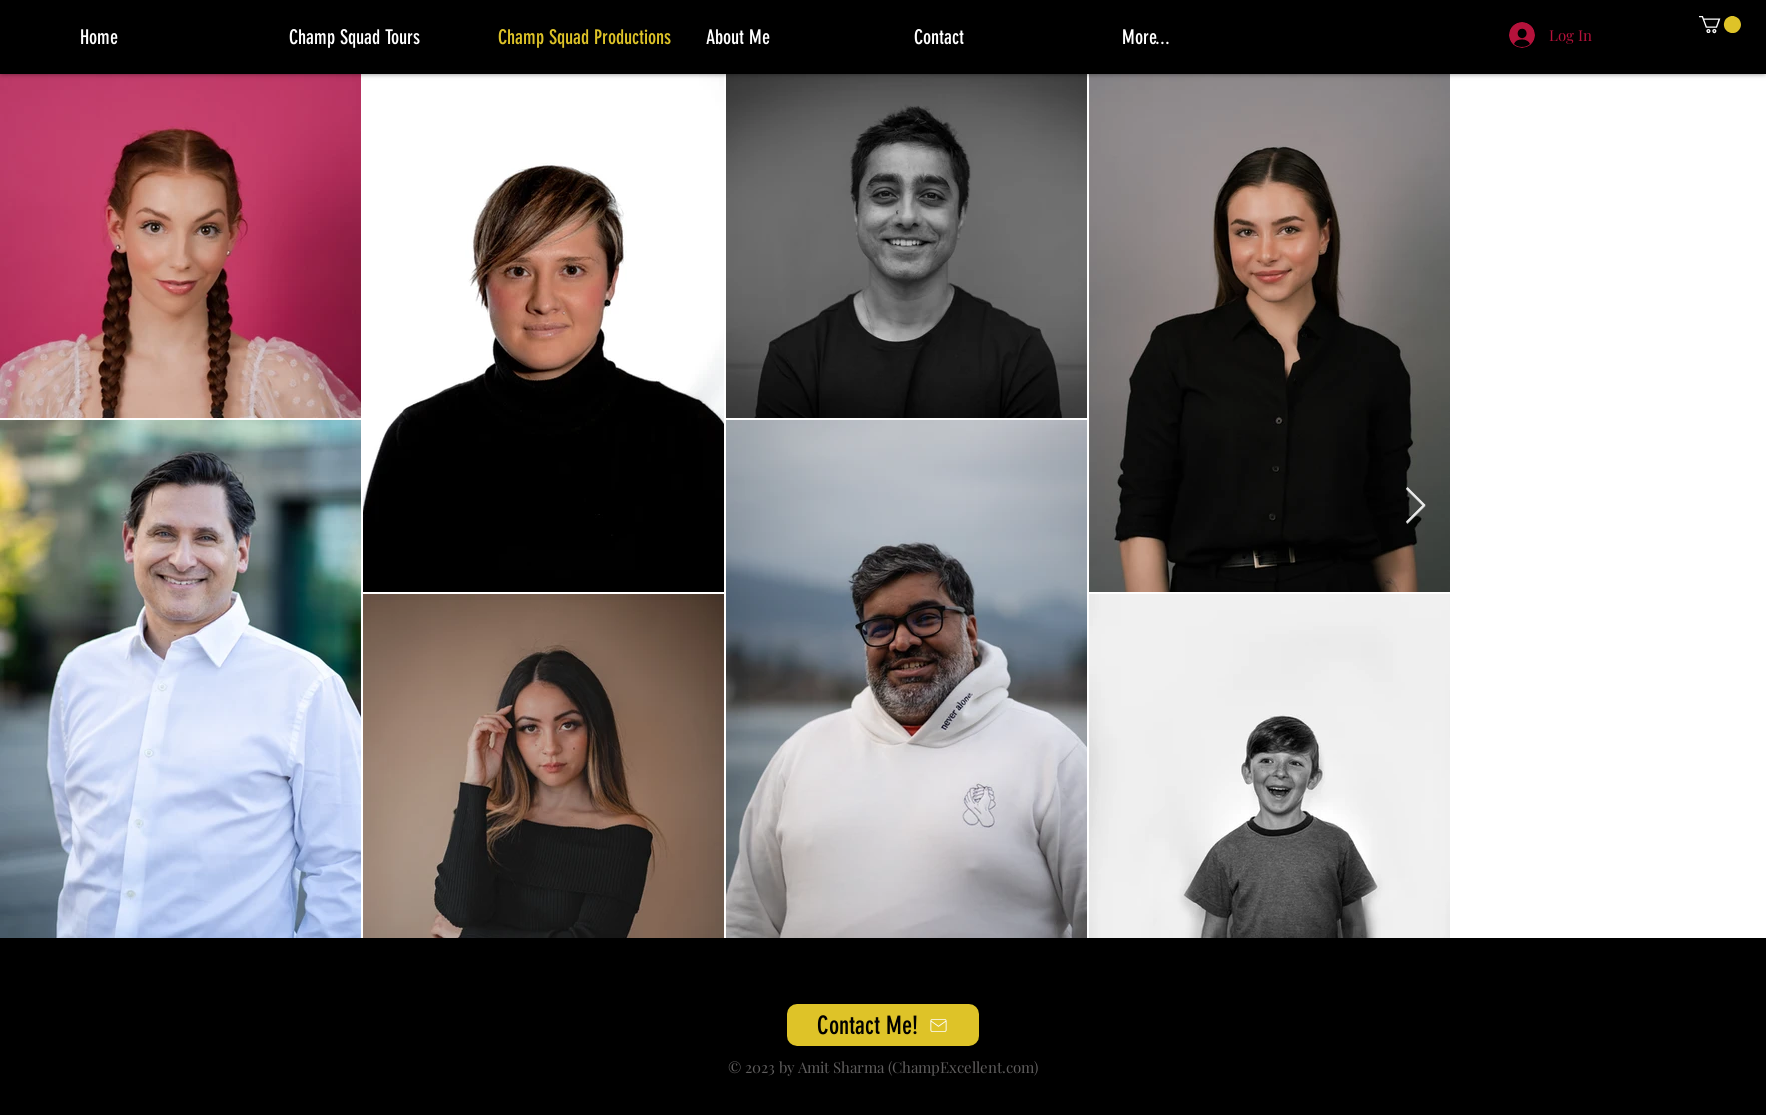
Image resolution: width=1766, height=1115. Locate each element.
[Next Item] (1415, 506)
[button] (1720, 24)
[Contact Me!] (883, 1025)
